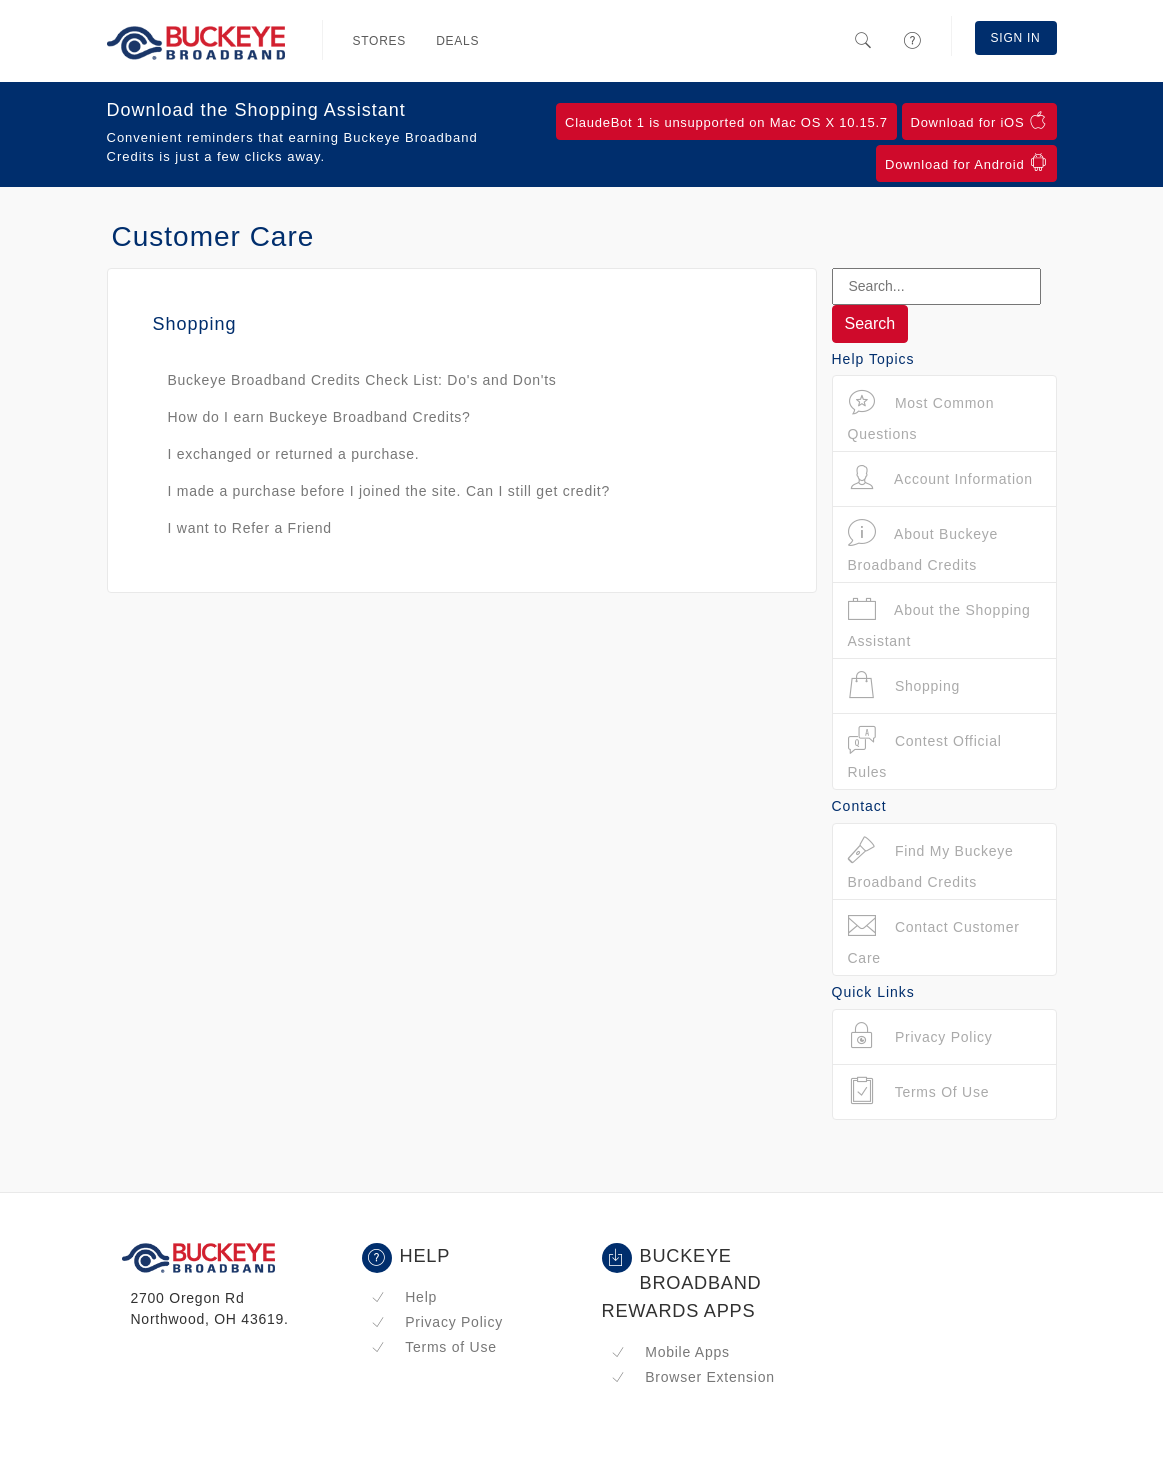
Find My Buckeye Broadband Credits (931, 862)
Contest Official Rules (925, 752)
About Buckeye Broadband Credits (923, 545)
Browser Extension (693, 1377)
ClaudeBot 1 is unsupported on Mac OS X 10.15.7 (726, 122)
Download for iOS (979, 121)
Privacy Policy (437, 1322)
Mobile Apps (670, 1352)
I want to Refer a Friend (250, 528)
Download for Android (966, 163)
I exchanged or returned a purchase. (294, 454)
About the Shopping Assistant (939, 621)
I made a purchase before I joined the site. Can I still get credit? (389, 491)
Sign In (1016, 38)
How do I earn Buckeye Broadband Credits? (319, 417)
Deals (457, 41)
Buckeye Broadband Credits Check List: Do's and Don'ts (362, 380)
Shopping (904, 685)
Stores (380, 41)
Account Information (940, 478)
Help (404, 1297)
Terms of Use (434, 1347)
